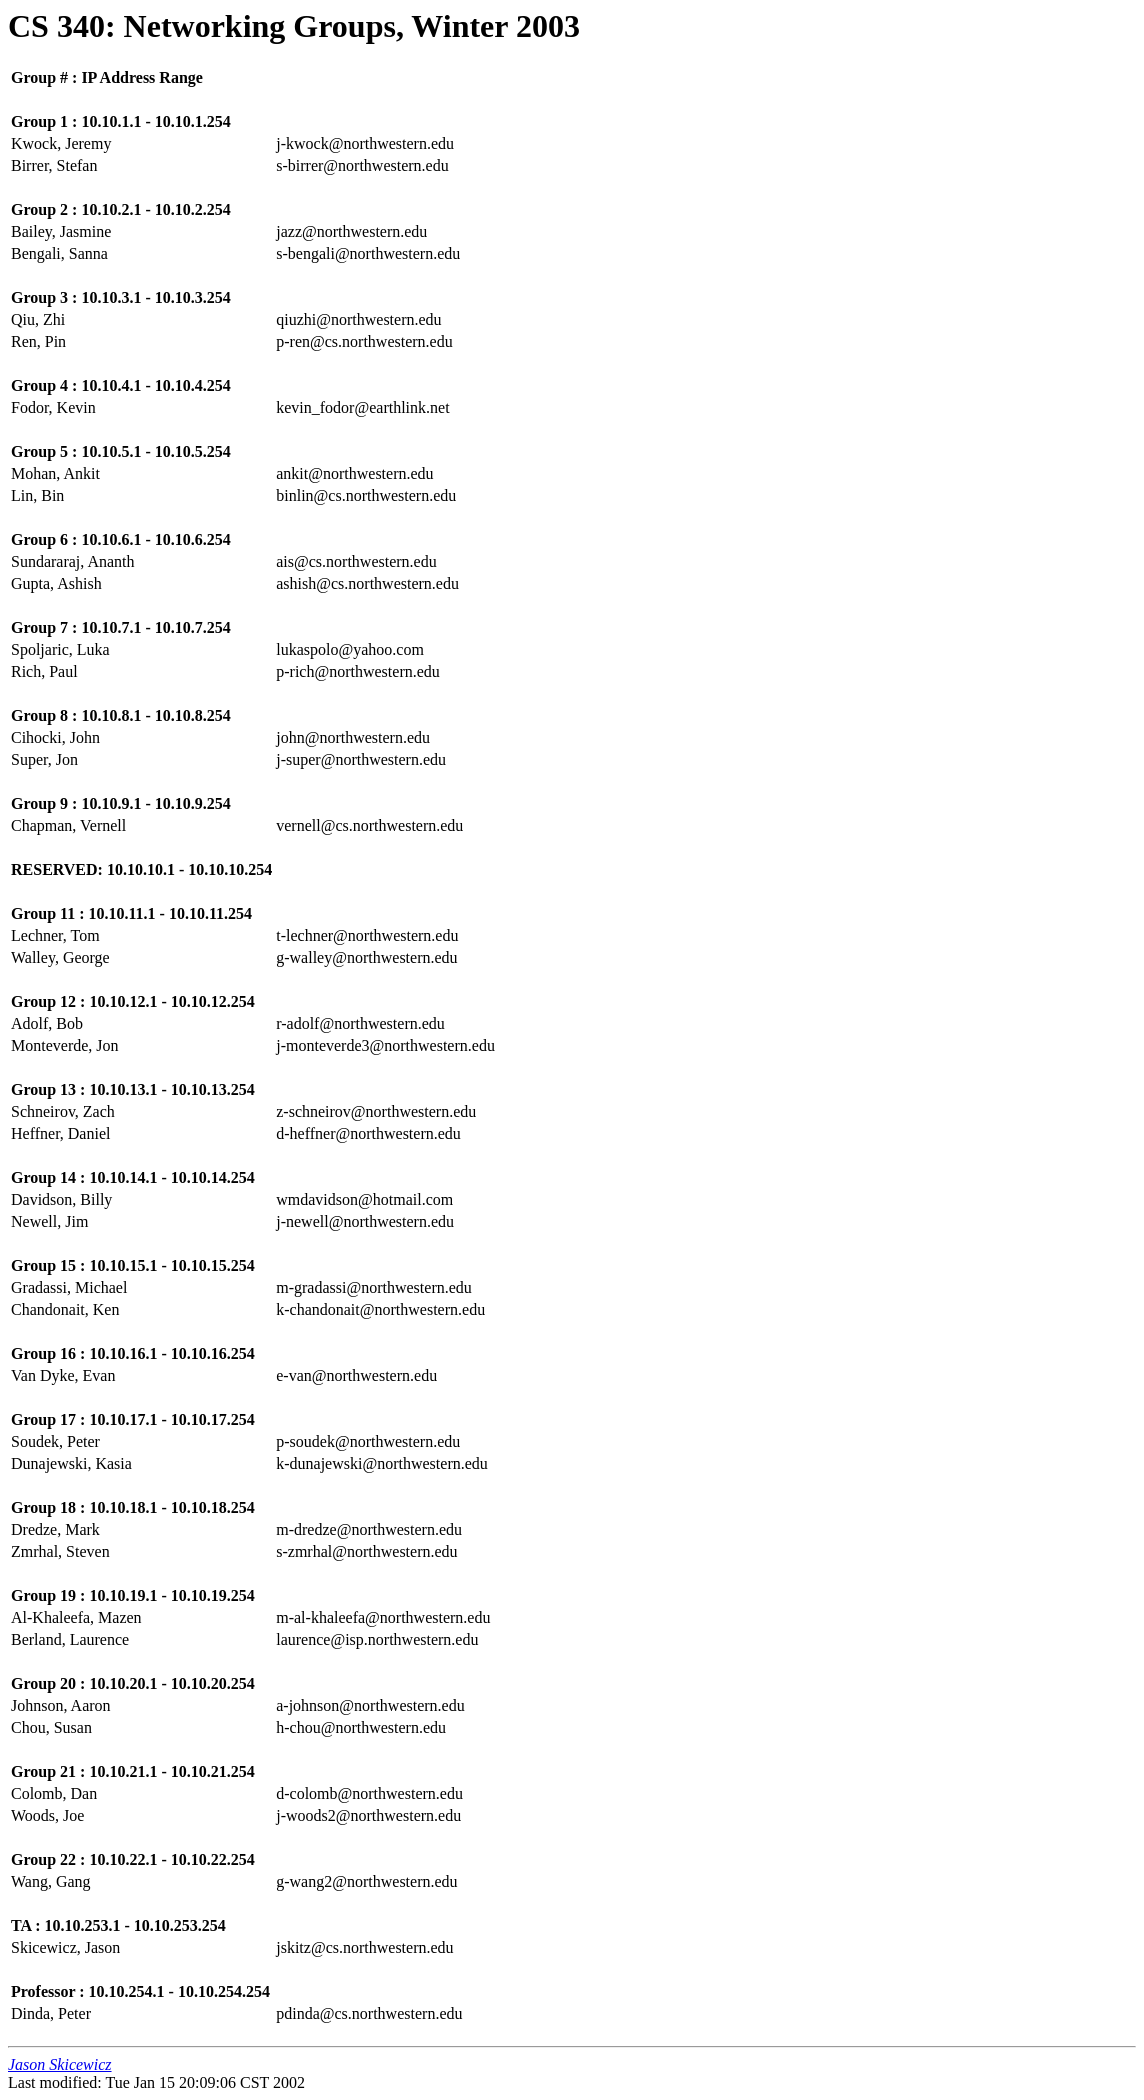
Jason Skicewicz (60, 2064)
